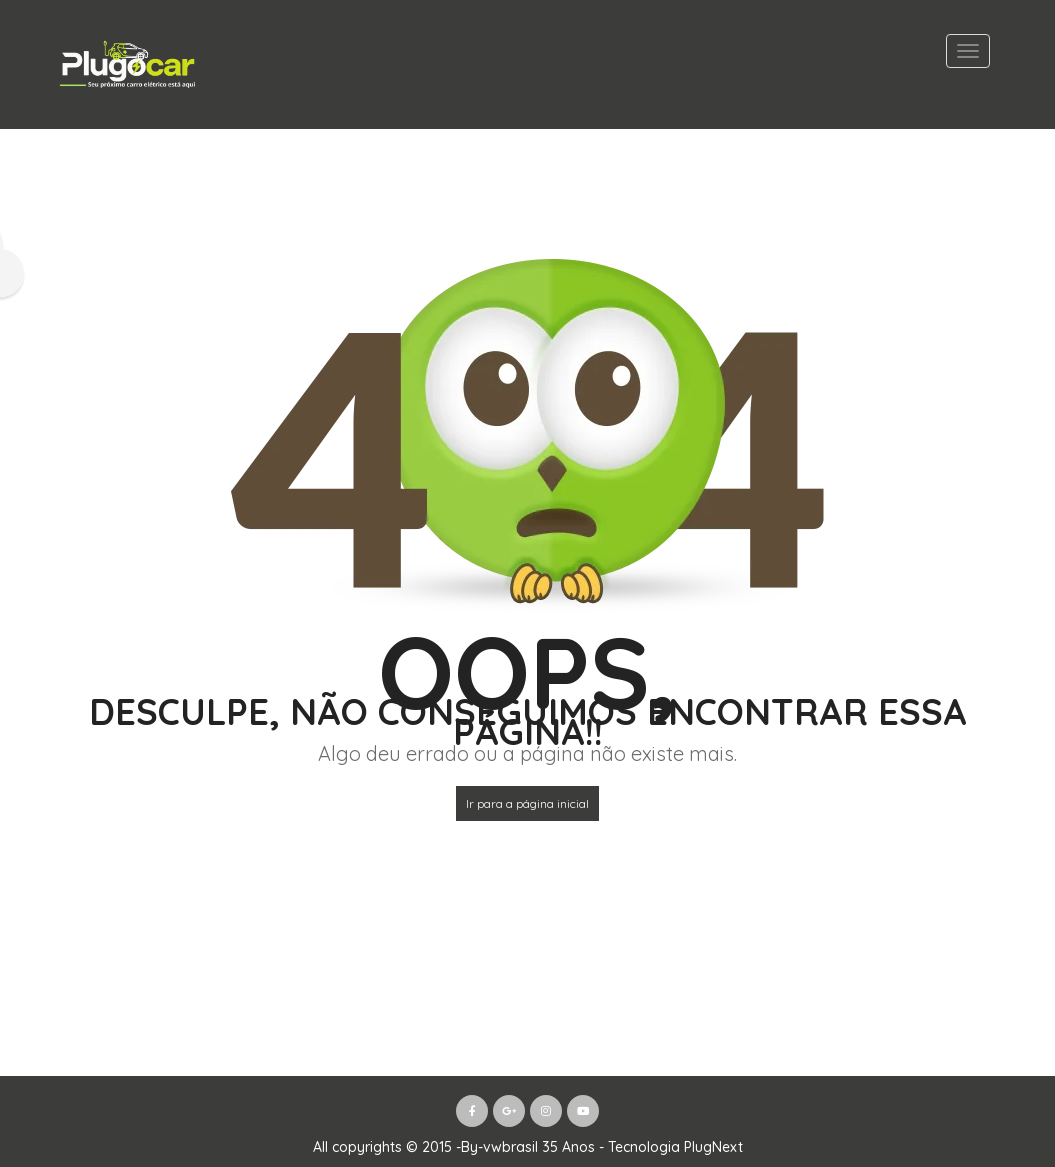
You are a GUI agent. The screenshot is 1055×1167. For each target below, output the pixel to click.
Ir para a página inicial (527, 803)
